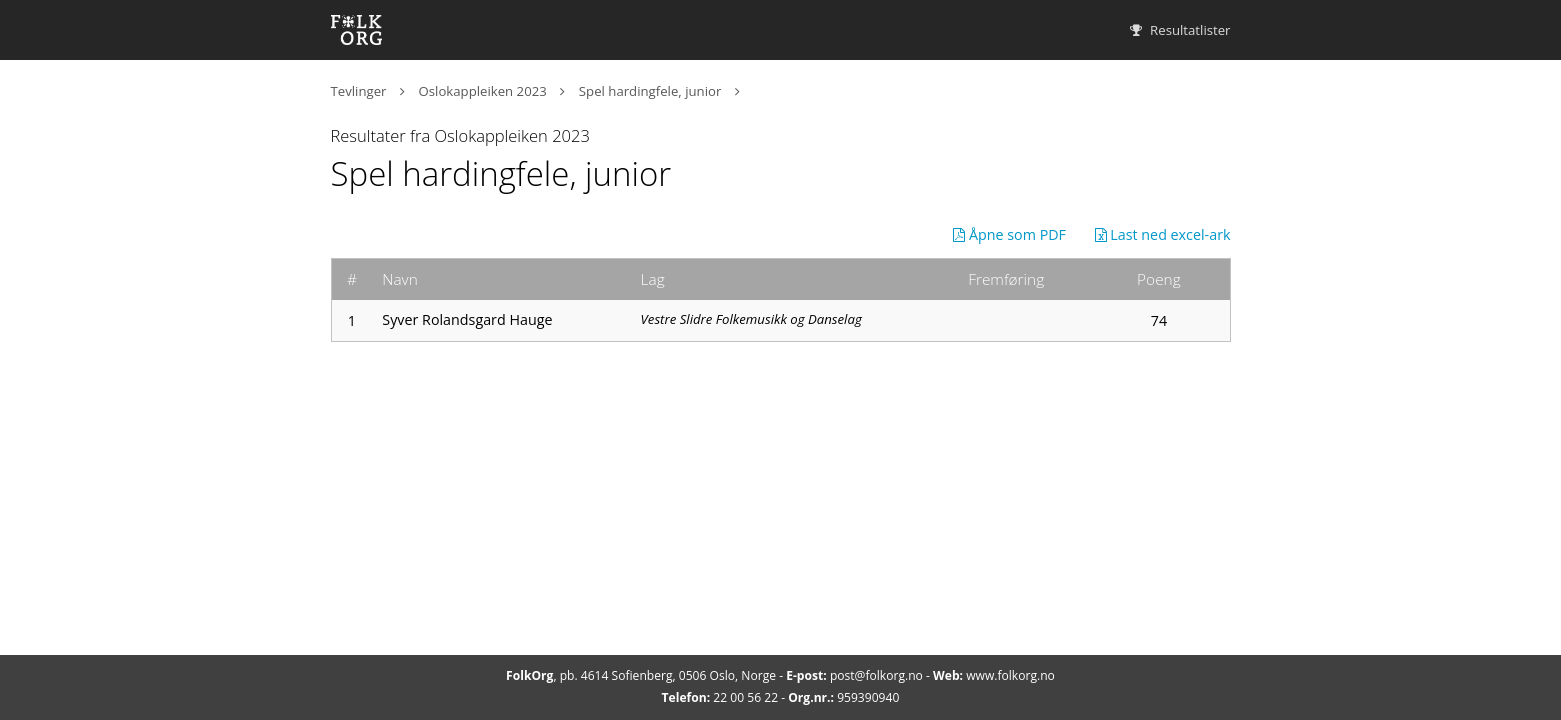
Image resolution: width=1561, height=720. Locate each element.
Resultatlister (1180, 30)
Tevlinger (359, 91)
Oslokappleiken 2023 (483, 91)
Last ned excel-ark (1163, 234)
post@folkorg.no (876, 675)
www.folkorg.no (1010, 675)
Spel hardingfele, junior (650, 91)
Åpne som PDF (1009, 234)
